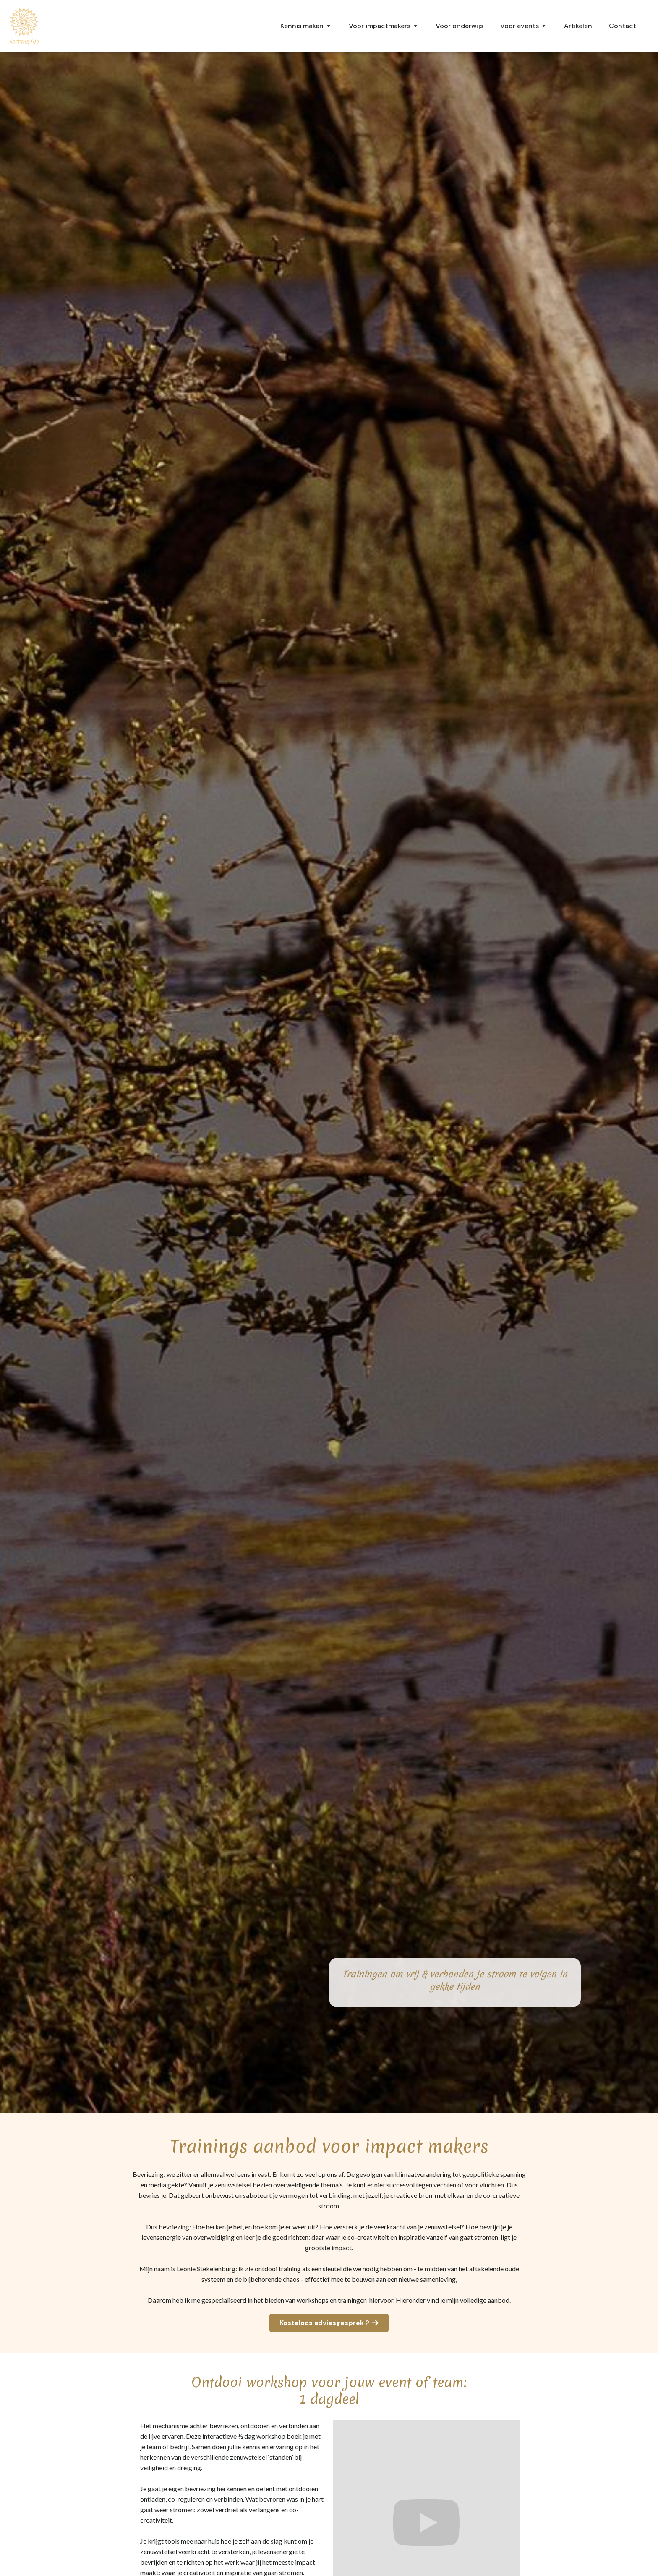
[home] (24, 26)
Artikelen (578, 25)
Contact (622, 25)
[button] (306, 26)
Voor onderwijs (459, 25)
